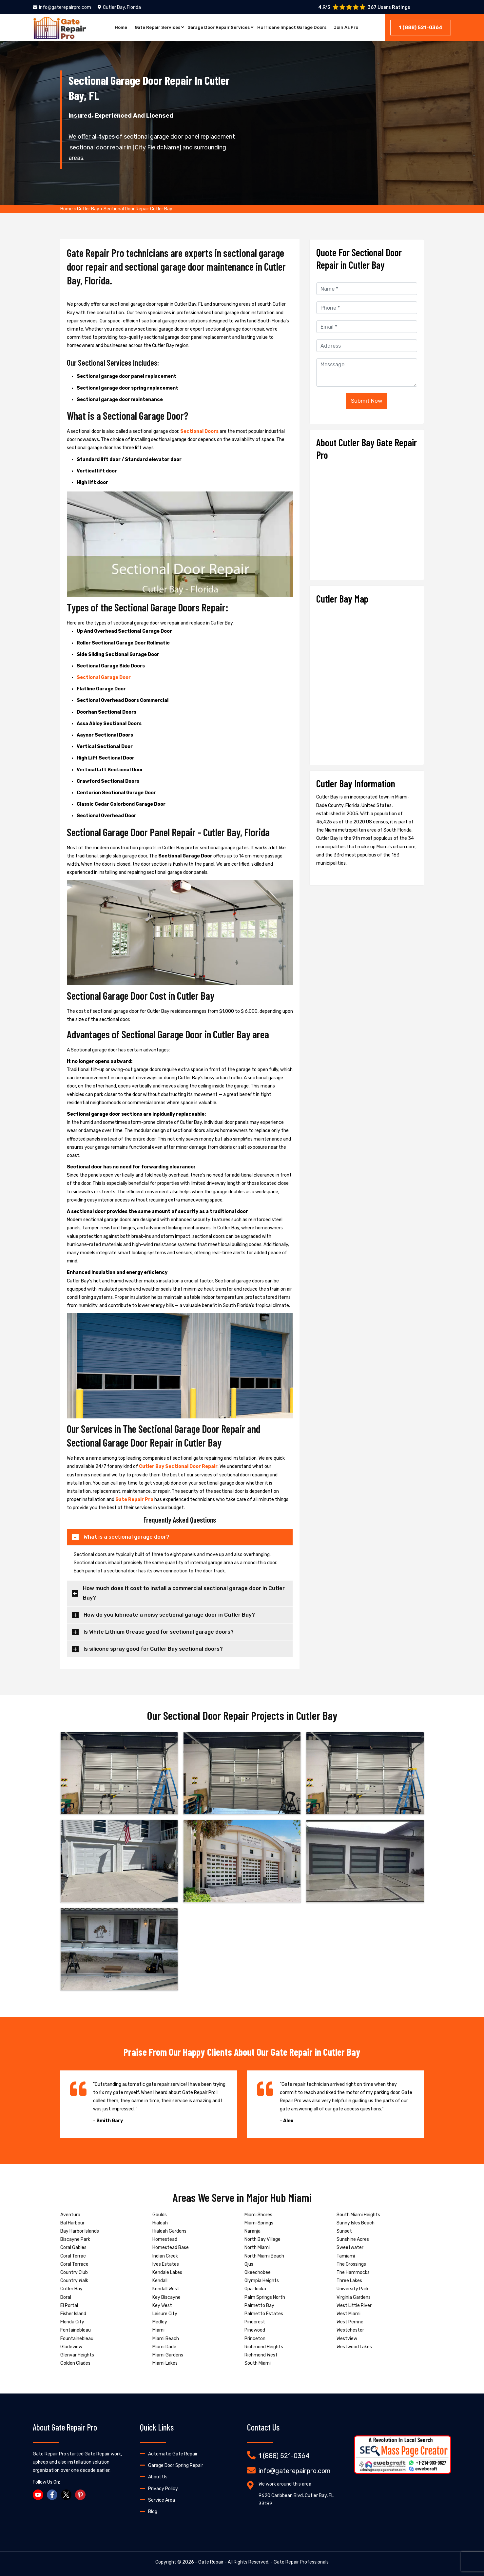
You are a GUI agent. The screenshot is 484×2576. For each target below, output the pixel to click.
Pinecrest (254, 2322)
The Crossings (351, 2264)
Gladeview (71, 2347)
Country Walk (74, 2280)
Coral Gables (73, 2247)
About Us (157, 2477)
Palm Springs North (264, 2297)
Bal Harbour (72, 2223)
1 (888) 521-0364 (420, 27)
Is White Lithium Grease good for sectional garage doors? (159, 1632)
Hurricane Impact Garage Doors (295, 27)
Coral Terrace (74, 2264)
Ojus (248, 2264)
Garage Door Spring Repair (175, 2465)
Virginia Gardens (354, 2297)
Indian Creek (165, 2256)
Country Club (74, 2272)
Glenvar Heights (77, 2355)
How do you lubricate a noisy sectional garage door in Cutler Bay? (169, 1615)
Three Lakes (349, 2280)
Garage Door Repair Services (217, 27)
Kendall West (165, 2289)
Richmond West (261, 2355)
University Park (353, 2289)
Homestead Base (170, 2247)
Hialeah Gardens (169, 2231)
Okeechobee (257, 2272)
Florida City (72, 2322)
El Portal (69, 2305)
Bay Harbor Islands (79, 2231)
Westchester (350, 2330)
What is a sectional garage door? (126, 1537)
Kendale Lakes (167, 2272)
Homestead (164, 2239)
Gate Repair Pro (134, 1499)
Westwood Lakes (354, 2347)
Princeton (254, 2338)
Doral (65, 2297)
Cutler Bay (88, 209)
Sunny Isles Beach (356, 2223)
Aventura (70, 2215)
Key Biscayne (166, 2297)
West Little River (354, 2305)
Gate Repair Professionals (301, 2562)
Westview (347, 2338)
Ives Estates (165, 2264)
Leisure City (164, 2313)
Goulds (159, 2215)
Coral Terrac (73, 2256)
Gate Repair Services (152, 27)
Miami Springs (258, 2223)
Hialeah (160, 2223)
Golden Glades (75, 2363)
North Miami (257, 2247)
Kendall (159, 2280)
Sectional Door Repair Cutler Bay (138, 209)
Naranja (252, 2231)
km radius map (366, 682)
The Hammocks (353, 2272)
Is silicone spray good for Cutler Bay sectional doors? (153, 1649)
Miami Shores (258, 2215)
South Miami (257, 2363)
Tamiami (346, 2256)
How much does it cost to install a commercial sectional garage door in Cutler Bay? (184, 1593)
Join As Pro (352, 27)
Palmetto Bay (259, 2305)
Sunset (344, 2231)
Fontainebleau (75, 2330)
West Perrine (350, 2322)
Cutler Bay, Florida (119, 7)
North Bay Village (262, 2239)
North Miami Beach (264, 2256)
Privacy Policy (163, 2488)
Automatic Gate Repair (173, 2454)
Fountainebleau (76, 2338)
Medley (159, 2322)
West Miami (348, 2313)
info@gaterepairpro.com (62, 7)
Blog (152, 2511)
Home (113, 27)
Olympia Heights (261, 2280)
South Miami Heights (358, 2215)
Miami (158, 2330)
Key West (162, 2305)
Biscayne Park (75, 2239)
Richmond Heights (263, 2347)
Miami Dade (164, 2347)
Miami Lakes (165, 2363)
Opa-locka (255, 2289)
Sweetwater (350, 2247)
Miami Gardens (167, 2355)
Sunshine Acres (353, 2239)
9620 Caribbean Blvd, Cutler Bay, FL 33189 (296, 2500)
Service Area (161, 2500)
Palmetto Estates (263, 2313)
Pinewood (254, 2330)
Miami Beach (165, 2338)
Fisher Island (73, 2313)
